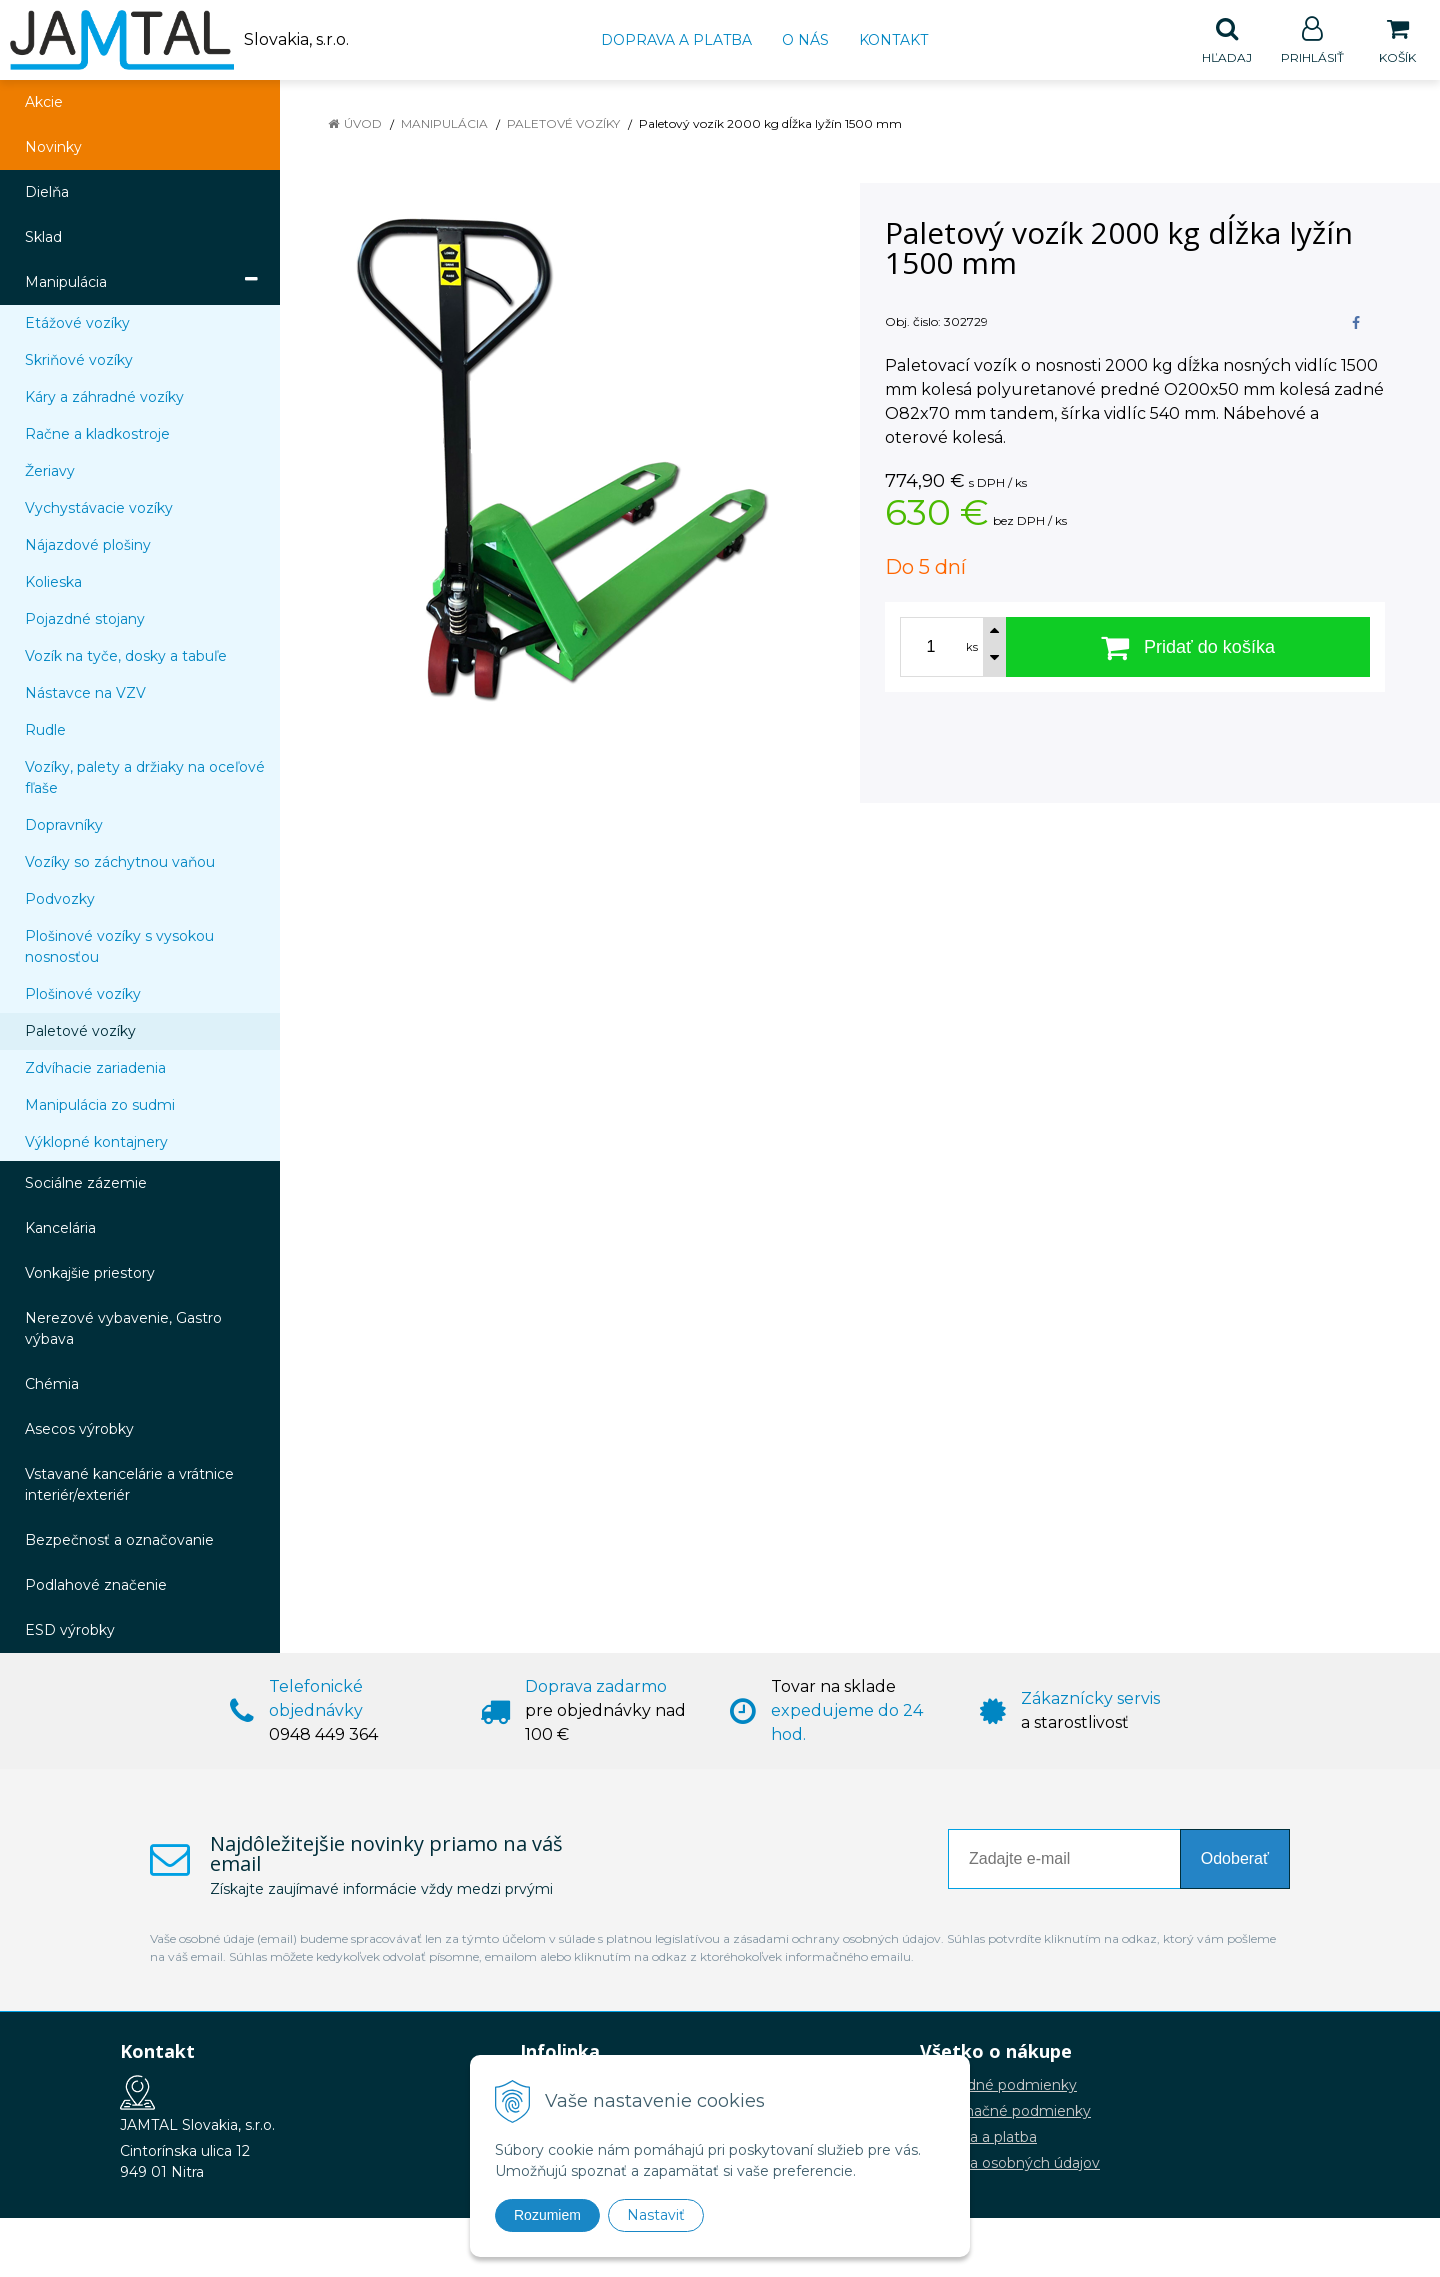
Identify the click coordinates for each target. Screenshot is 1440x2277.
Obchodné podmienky (998, 2086)
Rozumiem (547, 2215)
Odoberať (1235, 1859)
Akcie (44, 103)
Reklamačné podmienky (1005, 2112)
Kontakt (893, 40)
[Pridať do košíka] (1188, 648)
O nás (805, 40)
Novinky (53, 148)
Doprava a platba (676, 40)
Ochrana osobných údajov (1010, 2164)
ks (972, 648)
